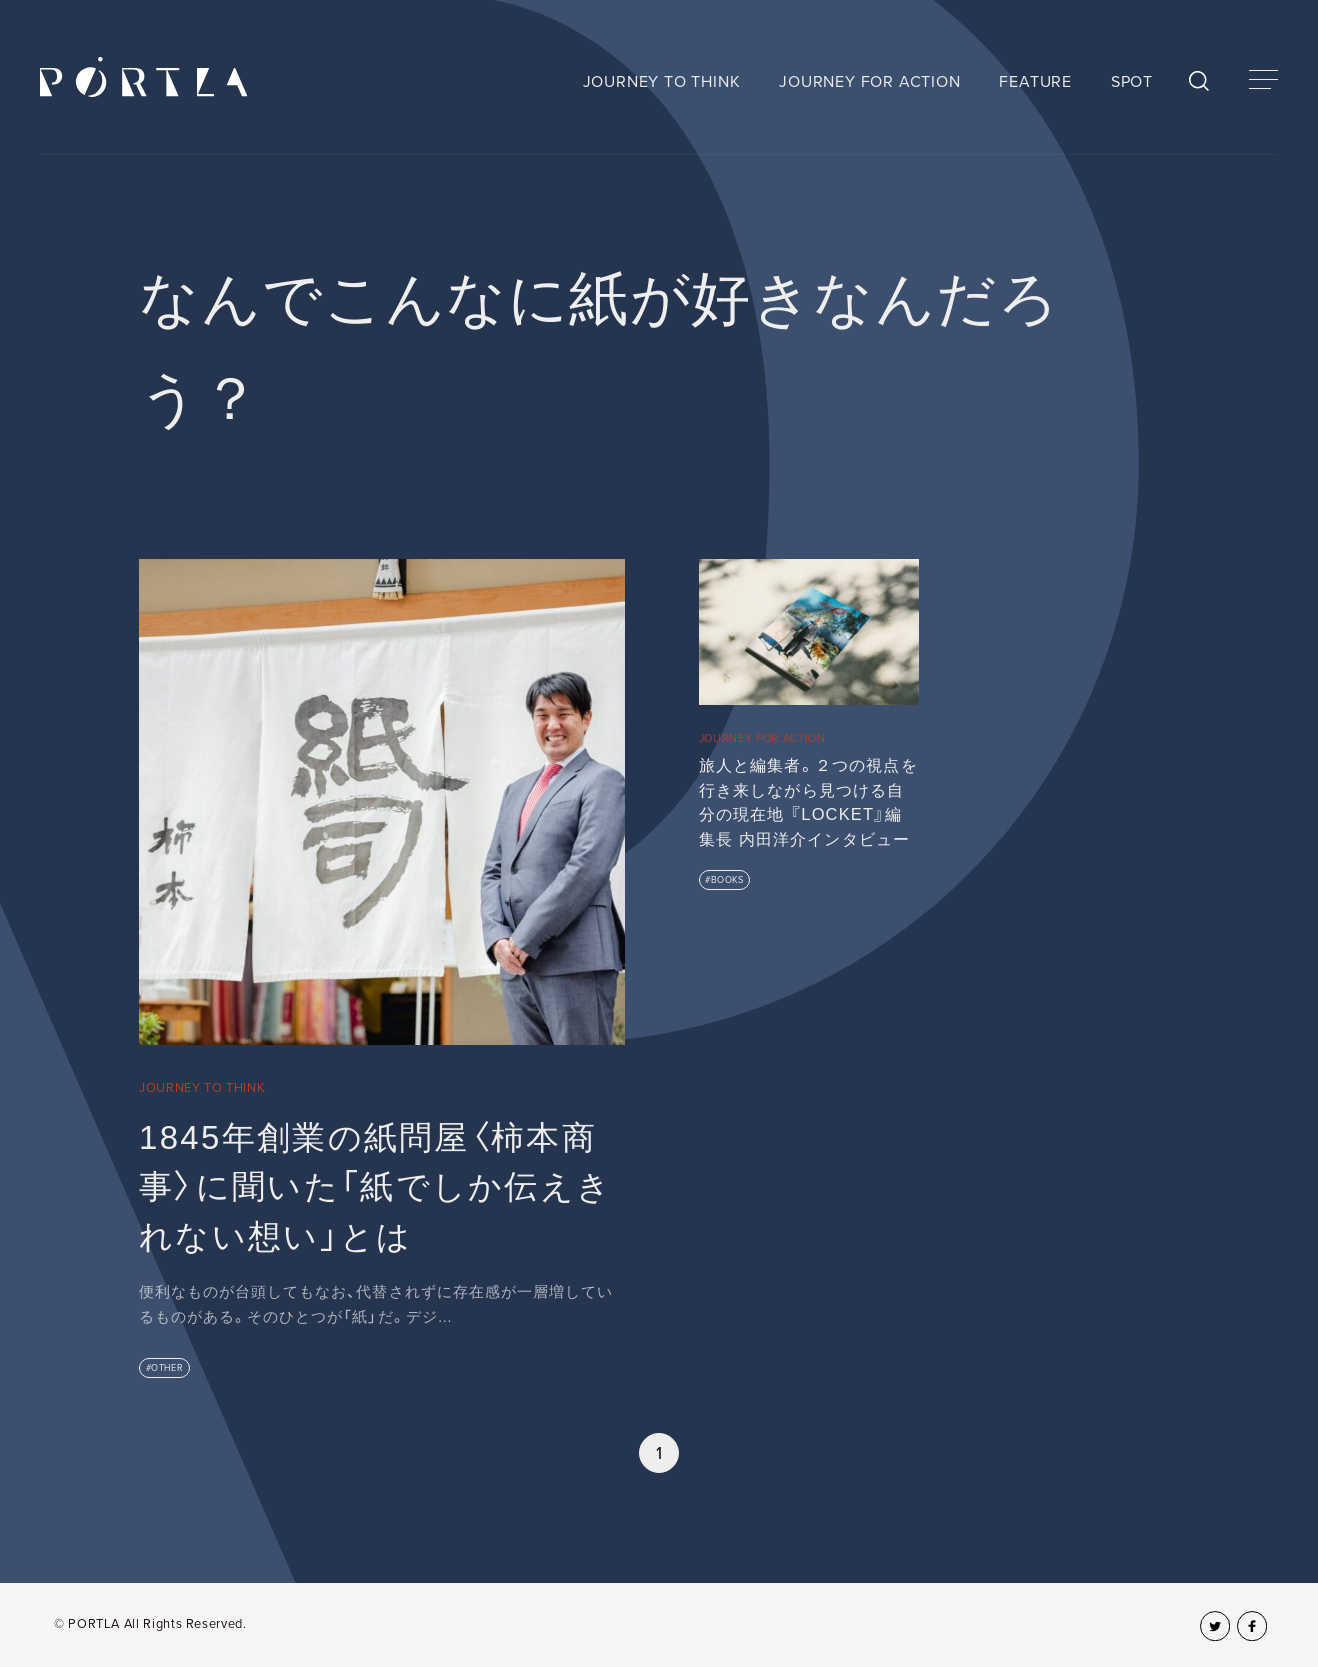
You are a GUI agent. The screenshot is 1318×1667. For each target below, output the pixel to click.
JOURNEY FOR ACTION (869, 82)
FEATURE (1035, 82)
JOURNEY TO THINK (662, 82)
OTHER (167, 1368)
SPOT (1132, 82)
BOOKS (727, 880)
